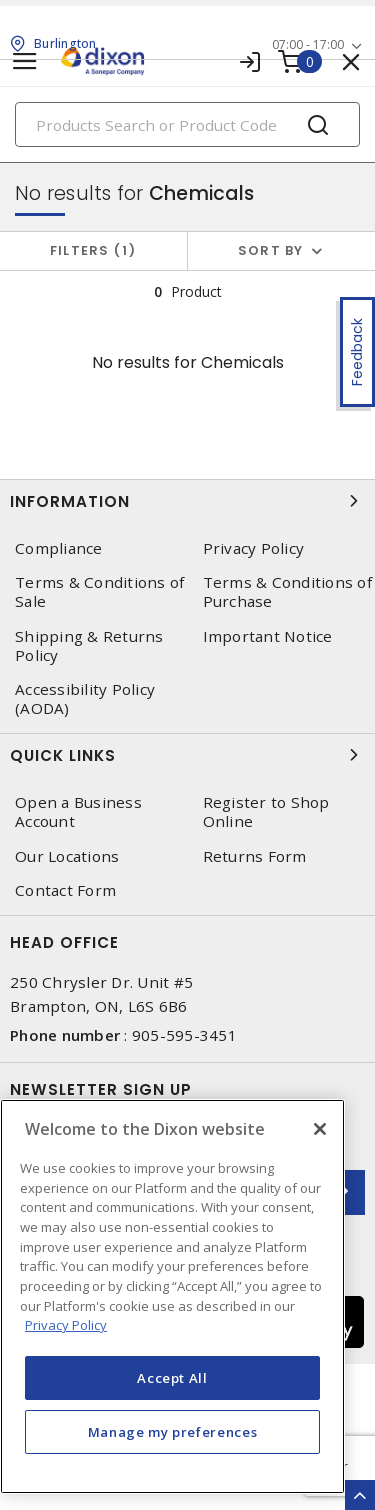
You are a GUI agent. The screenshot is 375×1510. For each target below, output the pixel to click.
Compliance (59, 548)
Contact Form (65, 890)
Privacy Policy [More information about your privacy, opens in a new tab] (66, 1325)
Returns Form (255, 856)
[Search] (187, 124)
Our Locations (67, 856)
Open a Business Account (78, 812)
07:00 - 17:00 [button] (308, 44)
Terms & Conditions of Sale (99, 592)
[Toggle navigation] (25, 61)
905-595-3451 (184, 1035)
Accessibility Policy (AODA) (85, 699)
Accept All (172, 1378)
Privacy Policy (254, 548)
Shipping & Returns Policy (89, 646)
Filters (93, 250)
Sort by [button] (271, 250)
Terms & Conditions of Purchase (287, 592)
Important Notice (268, 636)
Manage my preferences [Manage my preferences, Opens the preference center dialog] (173, 1432)
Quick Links (187, 755)
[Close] (320, 1129)
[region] (172, 1296)
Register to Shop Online (266, 812)
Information (187, 501)
